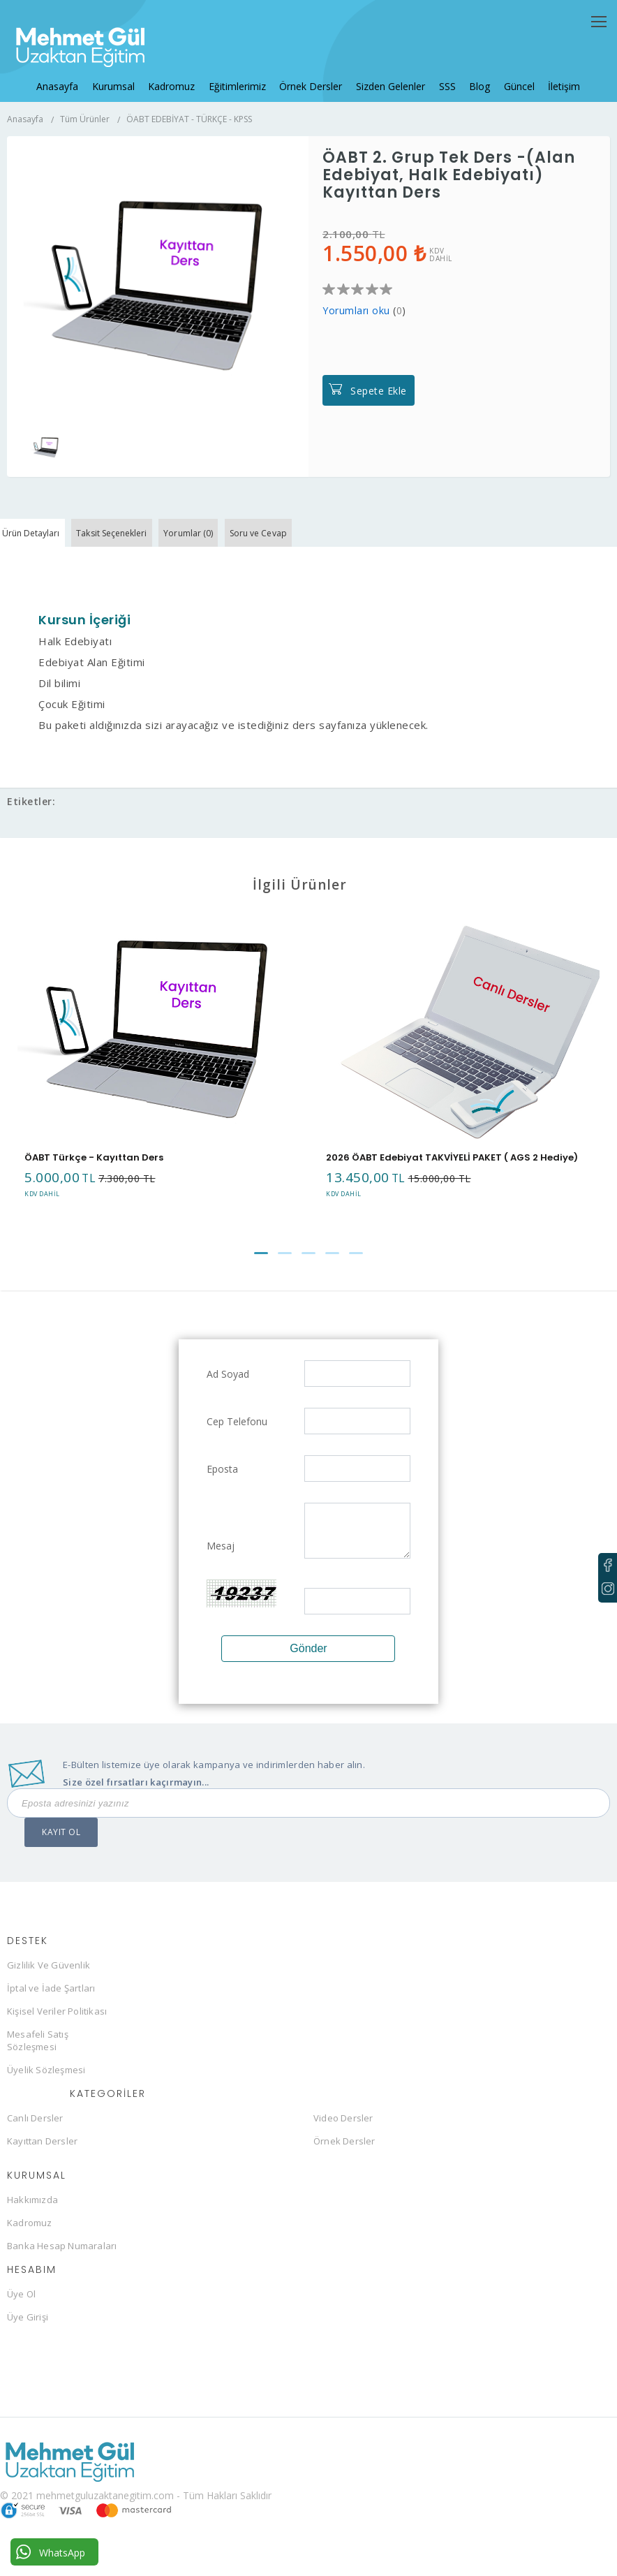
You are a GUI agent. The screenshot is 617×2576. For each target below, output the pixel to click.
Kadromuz (179, 73)
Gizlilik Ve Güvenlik (48, 1989)
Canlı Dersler (35, 2142)
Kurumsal (124, 73)
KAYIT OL (61, 1856)
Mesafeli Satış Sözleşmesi (37, 2064)
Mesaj (221, 1570)
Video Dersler (343, 2142)
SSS (439, 73)
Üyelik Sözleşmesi (46, 2094)
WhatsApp (50, 2552)
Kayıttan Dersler (42, 2165)
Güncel (503, 73)
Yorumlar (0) (242, 555)
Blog (467, 73)
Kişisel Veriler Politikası (57, 2035)
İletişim (544, 73)
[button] (261, 1277)
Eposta (222, 1493)
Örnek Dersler (310, 73)
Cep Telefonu (237, 1446)
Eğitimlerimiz (240, 73)
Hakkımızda (32, 2224)
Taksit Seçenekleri (144, 555)
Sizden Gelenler (386, 73)
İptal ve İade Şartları (51, 2012)
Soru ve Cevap (331, 555)
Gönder (308, 1673)
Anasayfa (73, 73)
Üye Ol (21, 2318)
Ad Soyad (228, 1398)
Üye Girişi (27, 2341)
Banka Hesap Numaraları (62, 2270)
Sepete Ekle (378, 404)
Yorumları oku (356, 323)
